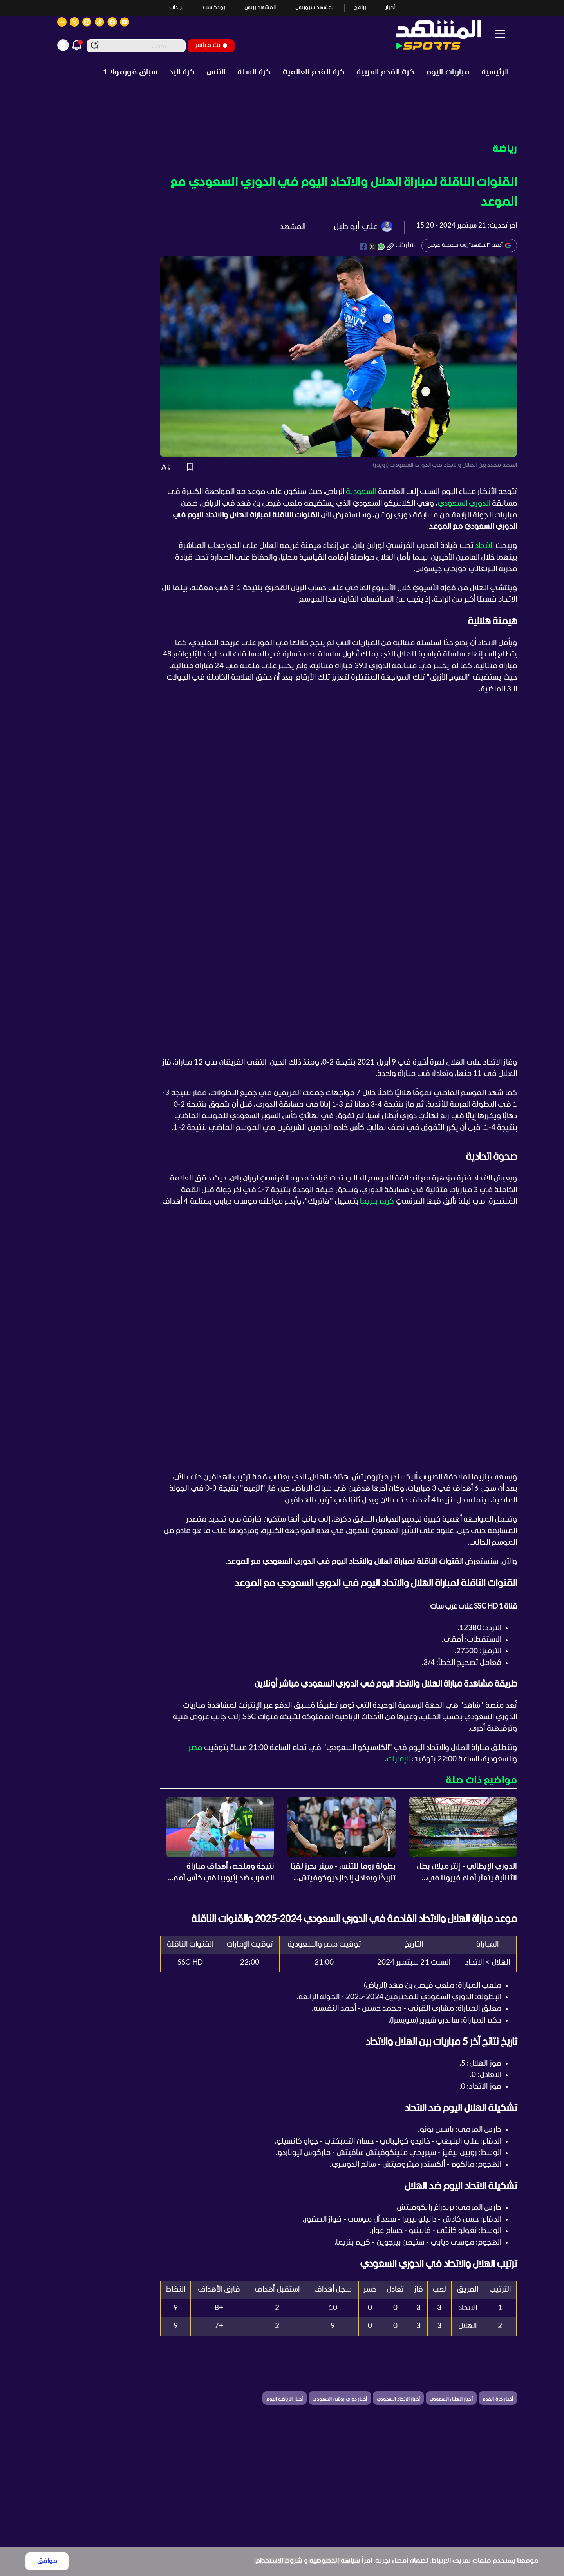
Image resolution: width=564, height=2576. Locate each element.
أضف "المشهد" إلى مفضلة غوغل (469, 245)
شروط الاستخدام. (278, 2561)
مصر (195, 1748)
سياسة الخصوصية (334, 2561)
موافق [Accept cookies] (47, 2561)
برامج (360, 7)
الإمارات (398, 1759)
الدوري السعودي (463, 503)
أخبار (390, 7)
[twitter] (372, 246)
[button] (282, 149)
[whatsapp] (381, 246)
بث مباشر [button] (211, 45)
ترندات (176, 7)
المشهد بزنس (260, 7)
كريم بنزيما (377, 1201)
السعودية (361, 491)
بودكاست (214, 7)
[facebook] (363, 246)
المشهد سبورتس (315, 7)
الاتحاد (484, 546)
